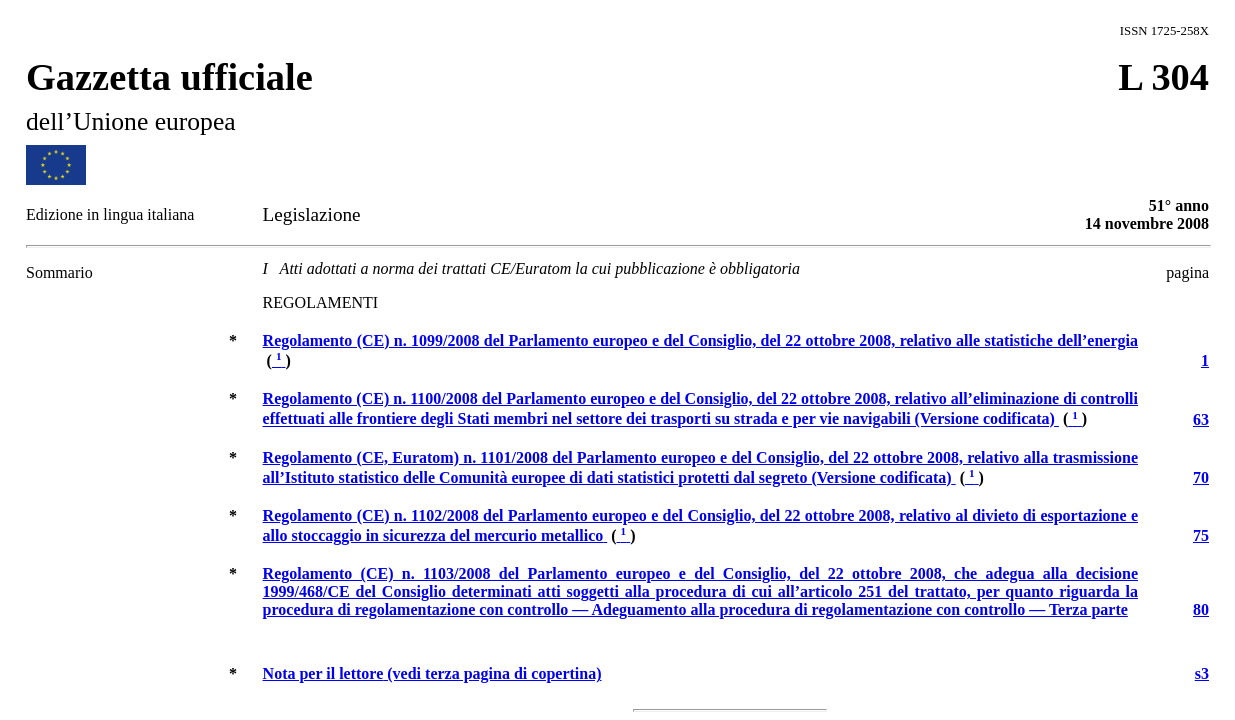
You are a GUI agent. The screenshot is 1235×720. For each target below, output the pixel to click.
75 (1201, 535)
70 (1201, 477)
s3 (1202, 673)
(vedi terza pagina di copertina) (432, 673)
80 (1201, 609)
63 (1201, 419)
